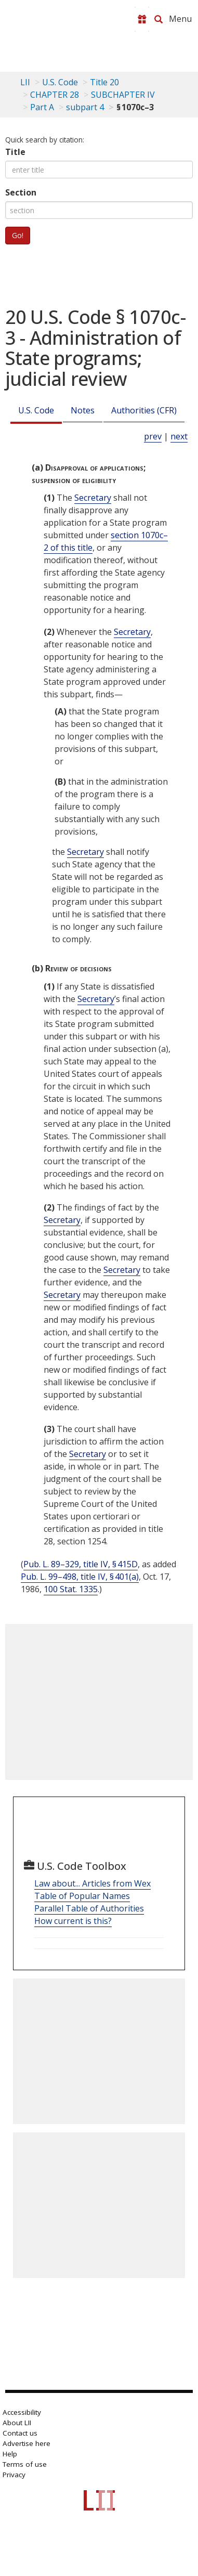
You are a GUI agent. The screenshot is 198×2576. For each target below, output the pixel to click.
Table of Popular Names (82, 1896)
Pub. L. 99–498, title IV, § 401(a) (80, 1576)
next (179, 436)
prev (153, 436)
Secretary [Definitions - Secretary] (92, 497)
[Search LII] (158, 19)
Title (15, 152)
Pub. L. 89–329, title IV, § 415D (80, 1564)
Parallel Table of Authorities (89, 1908)
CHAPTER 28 (54, 94)
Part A (42, 107)
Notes (83, 410)
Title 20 (104, 82)
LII (25, 82)
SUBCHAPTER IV (123, 94)
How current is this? (73, 1921)
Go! (17, 235)
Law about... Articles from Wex (92, 1883)
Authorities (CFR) (144, 410)
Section (20, 192)
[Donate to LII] (142, 19)
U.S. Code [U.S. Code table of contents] (60, 82)
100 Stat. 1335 (71, 1589)
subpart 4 (85, 107)
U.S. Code (36, 410)
